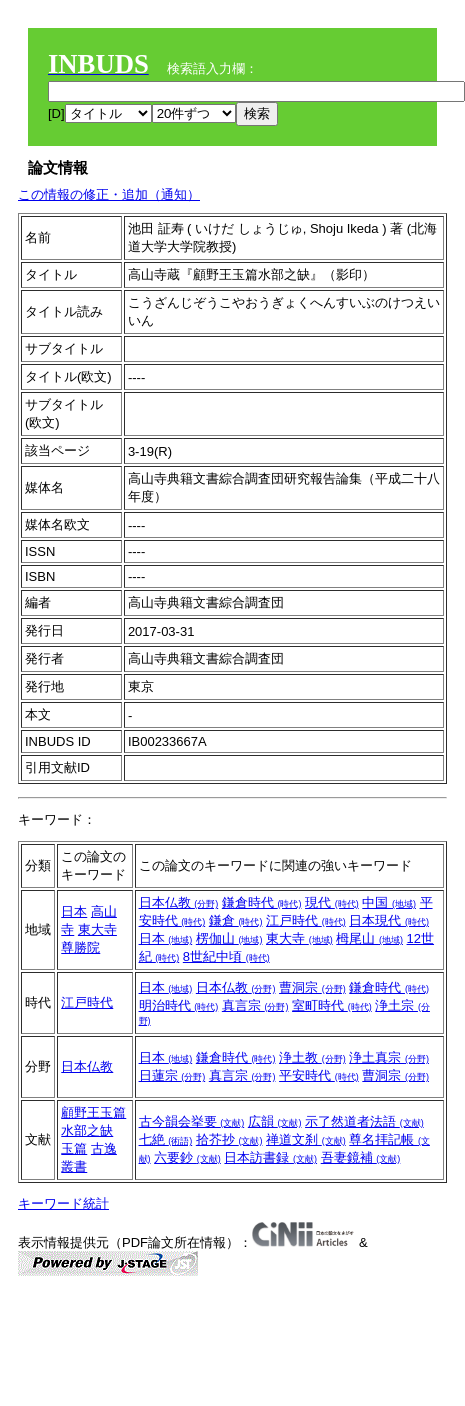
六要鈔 (187, 1157)
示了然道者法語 (364, 1121)
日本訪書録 (270, 1157)
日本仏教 (179, 902)
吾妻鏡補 (361, 1157)
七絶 (166, 1139)
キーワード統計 (63, 1203)
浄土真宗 (389, 1057)
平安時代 (319, 1075)
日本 (74, 911)
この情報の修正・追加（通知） (109, 194)
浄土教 (312, 1057)
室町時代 (332, 1005)
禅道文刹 (306, 1139)
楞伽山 (229, 938)
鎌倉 (236, 920)
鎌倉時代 (262, 902)
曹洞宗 (312, 987)
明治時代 (179, 1005)
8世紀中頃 (226, 956)
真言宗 (255, 1005)
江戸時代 (306, 920)
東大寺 (299, 938)
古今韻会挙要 (192, 1121)
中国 (389, 902)
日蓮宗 (172, 1075)
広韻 (275, 1121)
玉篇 (74, 1148)
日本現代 (389, 920)
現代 (332, 902)
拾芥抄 (229, 1139)
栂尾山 (369, 938)
